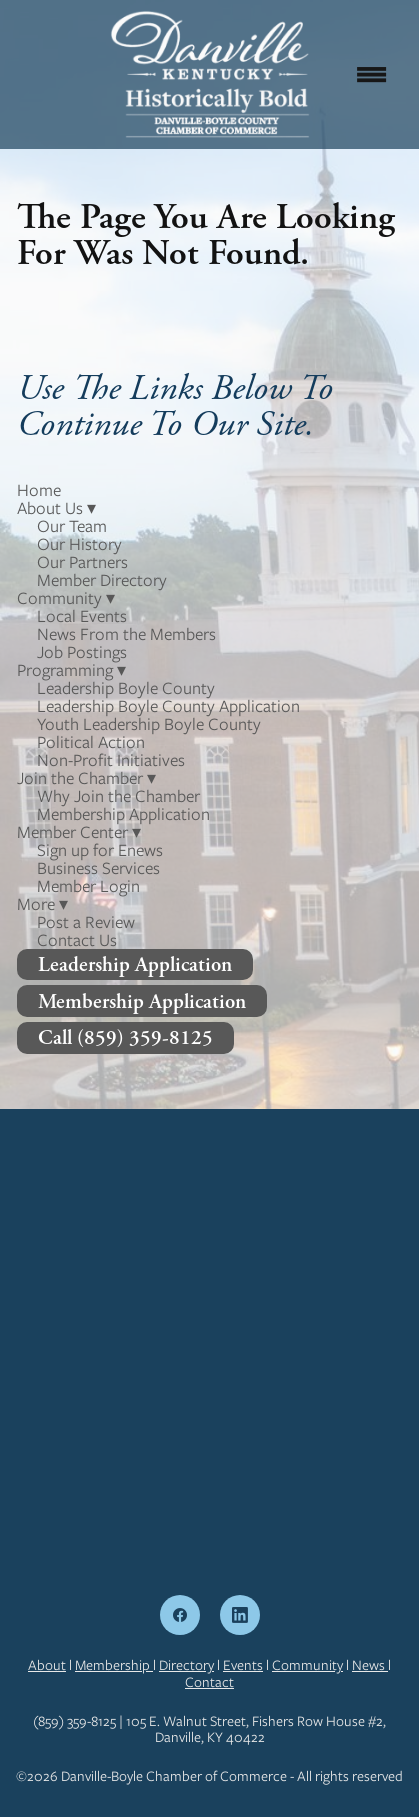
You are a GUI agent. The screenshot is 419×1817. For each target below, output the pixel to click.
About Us (56, 508)
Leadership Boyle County (126, 688)
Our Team (72, 526)
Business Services (98, 868)
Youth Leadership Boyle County (149, 724)
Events (243, 1665)
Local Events (82, 616)
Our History (79, 544)
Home (39, 490)
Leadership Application (135, 964)
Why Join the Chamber (118, 796)
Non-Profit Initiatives (111, 760)
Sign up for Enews (100, 850)
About (47, 1665)
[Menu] (371, 74)
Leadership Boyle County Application (168, 706)
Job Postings (82, 652)
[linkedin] (240, 1615)
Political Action (91, 742)
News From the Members (126, 634)
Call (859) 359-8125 (125, 1037)
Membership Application (123, 814)
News (370, 1665)
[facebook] (180, 1615)
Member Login (88, 886)
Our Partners (82, 562)
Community (307, 1665)
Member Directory (102, 580)
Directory (186, 1665)
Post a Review (86, 922)
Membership (114, 1665)
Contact (209, 1682)
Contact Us (77, 940)
